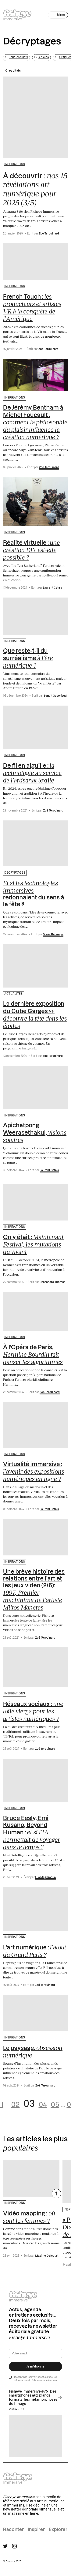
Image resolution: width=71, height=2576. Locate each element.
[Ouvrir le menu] (58, 15)
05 (55, 2105)
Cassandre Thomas (52, 1282)
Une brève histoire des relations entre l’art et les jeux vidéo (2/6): (34, 1590)
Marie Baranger (53, 934)
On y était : (33, 1244)
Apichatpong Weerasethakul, (34, 1133)
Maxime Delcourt (46, 2256)
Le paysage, (32, 2051)
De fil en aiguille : (32, 773)
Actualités (13, 994)
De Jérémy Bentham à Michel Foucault (35, 423)
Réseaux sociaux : (33, 1711)
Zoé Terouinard (49, 233)
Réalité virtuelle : (31, 550)
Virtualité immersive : (33, 1472)
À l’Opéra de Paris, (33, 1355)
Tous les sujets (18, 57)
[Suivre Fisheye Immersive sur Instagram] (14, 2546)
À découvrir (35, 189)
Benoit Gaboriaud (55, 696)
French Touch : (32, 307)
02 (15, 2105)
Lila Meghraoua (45, 1877)
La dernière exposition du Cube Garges (35, 1015)
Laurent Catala (52, 588)
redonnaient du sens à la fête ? (33, 893)
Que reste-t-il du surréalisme (28, 658)
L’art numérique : (34, 1951)
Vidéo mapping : (29, 2217)
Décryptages (14, 873)
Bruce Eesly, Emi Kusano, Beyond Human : (31, 1833)
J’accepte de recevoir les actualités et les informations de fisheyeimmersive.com (35, 2378)
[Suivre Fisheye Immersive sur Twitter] (5, 2546)
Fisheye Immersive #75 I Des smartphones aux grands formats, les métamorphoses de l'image (35, 2397)
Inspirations (14, 164)
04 (43, 2105)
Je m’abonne (35, 2366)
